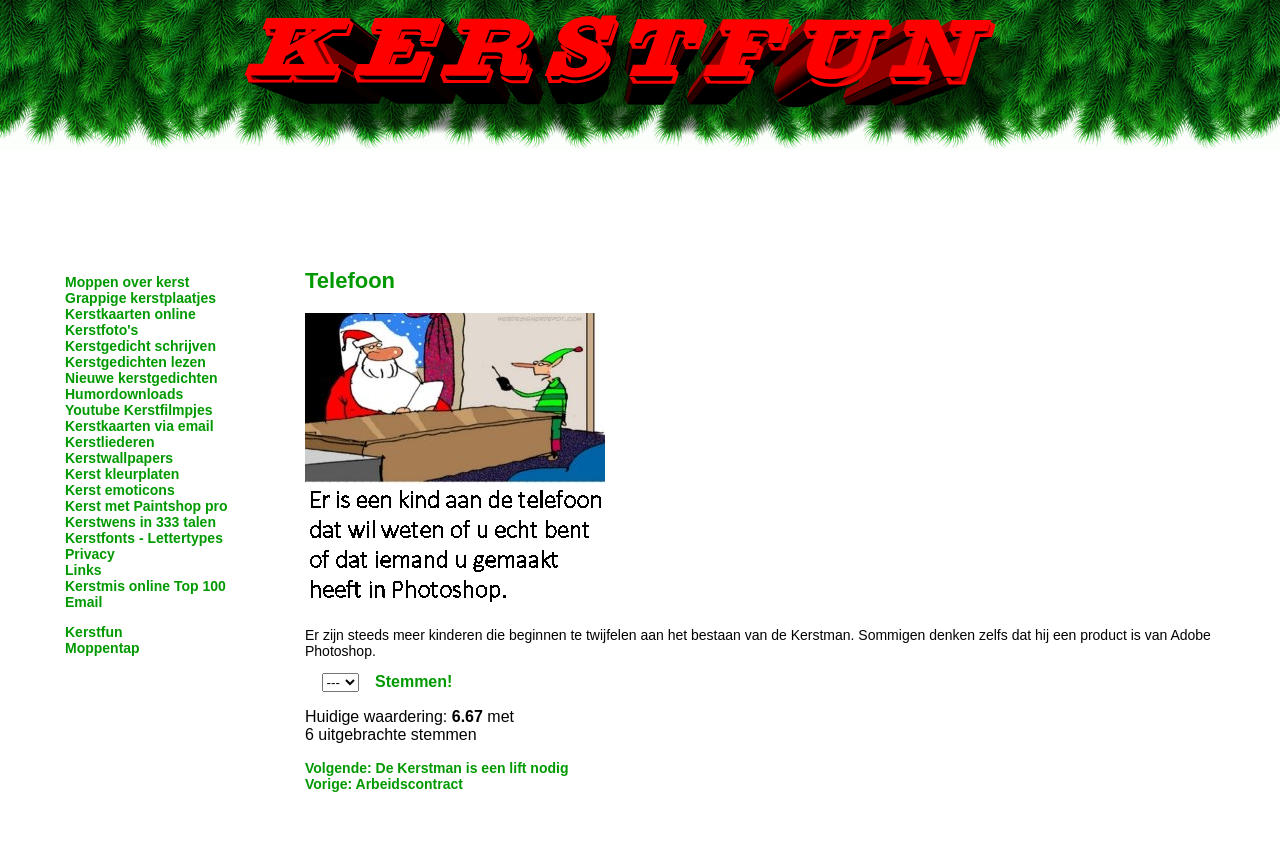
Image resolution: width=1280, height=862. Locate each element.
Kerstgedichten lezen (135, 362)
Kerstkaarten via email (139, 426)
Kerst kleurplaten (122, 474)
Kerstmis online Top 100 (145, 586)
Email (83, 602)
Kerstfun (94, 632)
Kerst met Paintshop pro (146, 506)
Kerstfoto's (101, 330)
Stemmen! (413, 681)
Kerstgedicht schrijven (140, 346)
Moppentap (102, 648)
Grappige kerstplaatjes (140, 298)
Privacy (90, 554)
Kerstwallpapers (119, 458)
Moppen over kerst (127, 282)
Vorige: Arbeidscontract (384, 784)
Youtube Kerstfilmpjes (139, 410)
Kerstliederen (109, 442)
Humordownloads (124, 394)
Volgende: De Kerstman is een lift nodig (436, 768)
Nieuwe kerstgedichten (141, 378)
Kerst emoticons (120, 490)
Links (83, 570)
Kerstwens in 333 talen (140, 522)
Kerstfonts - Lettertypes (144, 538)
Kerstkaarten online (130, 314)
